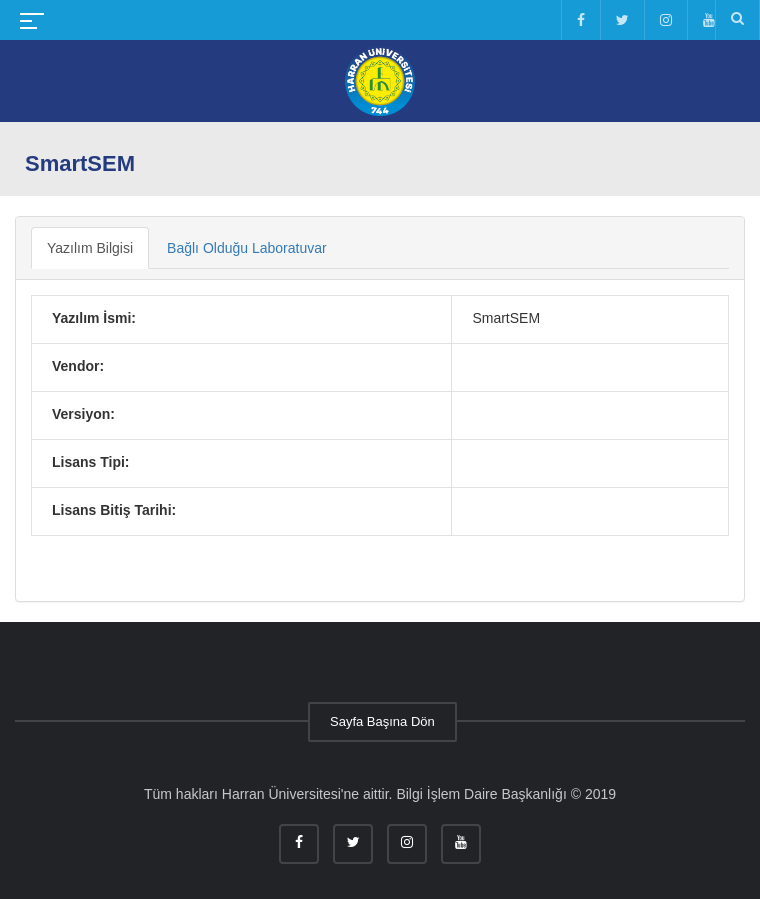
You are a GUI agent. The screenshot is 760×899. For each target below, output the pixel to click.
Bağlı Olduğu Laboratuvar (247, 248)
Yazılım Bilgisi (90, 248)
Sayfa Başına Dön (382, 721)
